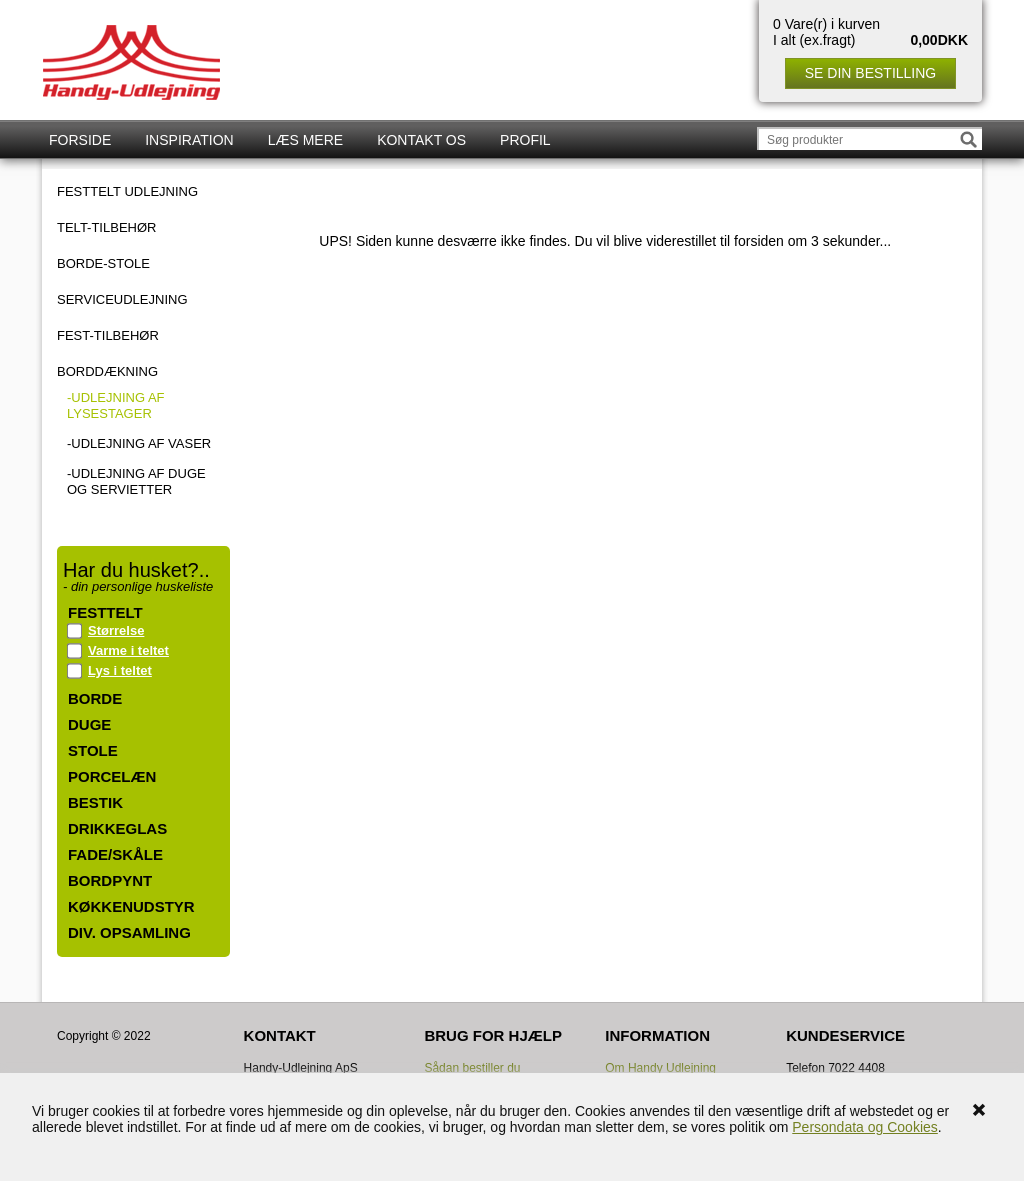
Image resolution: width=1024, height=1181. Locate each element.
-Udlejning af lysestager (116, 405)
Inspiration (189, 140)
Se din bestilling (870, 73)
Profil (525, 140)
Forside (80, 140)
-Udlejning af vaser (139, 443)
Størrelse (116, 630)
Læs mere (305, 140)
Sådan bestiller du (472, 1068)
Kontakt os (421, 140)
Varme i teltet (128, 650)
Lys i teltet (120, 670)
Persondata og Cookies (865, 1127)
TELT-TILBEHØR (106, 228)
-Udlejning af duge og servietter (136, 481)
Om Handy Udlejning (660, 1068)
